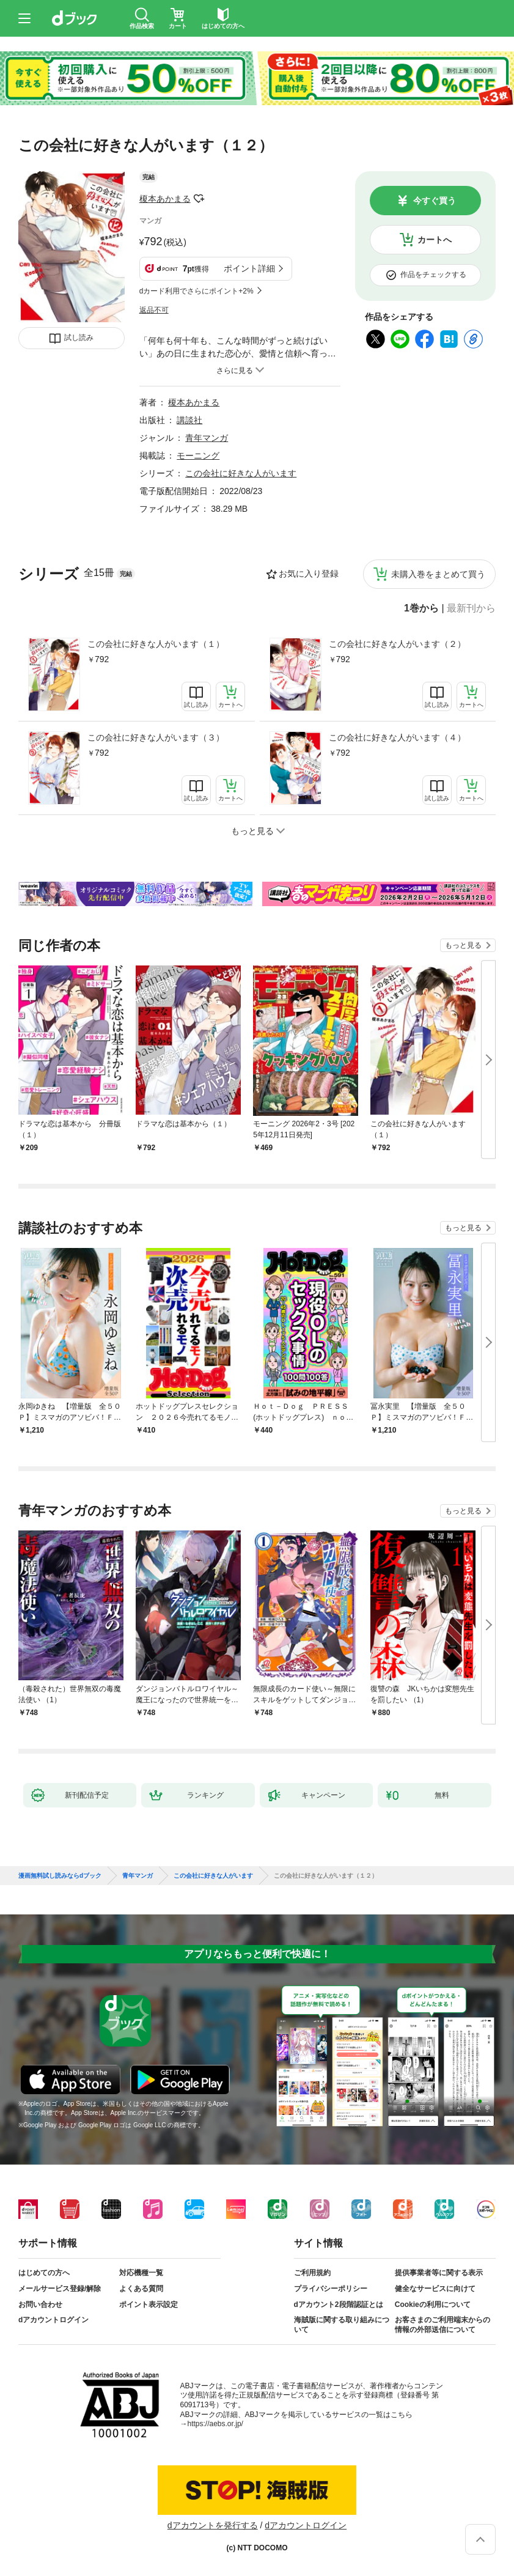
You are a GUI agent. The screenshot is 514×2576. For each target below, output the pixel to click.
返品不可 (154, 310)
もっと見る (463, 945)
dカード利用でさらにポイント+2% (196, 291)
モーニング (198, 455)
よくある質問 (141, 2288)
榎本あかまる (165, 199)
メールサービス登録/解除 (59, 2288)
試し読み (79, 337)
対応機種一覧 (141, 2272)
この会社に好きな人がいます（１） (155, 644)
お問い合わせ (40, 2304)
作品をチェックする (433, 274)
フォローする (199, 199)
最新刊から (471, 608)
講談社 (189, 420)
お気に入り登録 (309, 573)
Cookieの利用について (433, 2304)
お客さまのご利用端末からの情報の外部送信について (442, 2325)
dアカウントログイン (53, 2320)
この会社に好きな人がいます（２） (397, 644)
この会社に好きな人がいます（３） (155, 737)
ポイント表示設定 (148, 2304)
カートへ (434, 240)
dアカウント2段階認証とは (338, 2304)
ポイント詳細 (249, 268)
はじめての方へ (44, 2272)
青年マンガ (206, 438)
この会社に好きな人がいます (240, 473)
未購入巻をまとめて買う (438, 574)
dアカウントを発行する (212, 2525)
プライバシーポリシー (330, 2288)
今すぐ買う (434, 200)
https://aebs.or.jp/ (215, 2423)
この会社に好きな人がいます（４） (397, 737)
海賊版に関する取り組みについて (341, 2325)
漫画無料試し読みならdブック (59, 1876)
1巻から (421, 608)
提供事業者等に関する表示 (439, 2272)
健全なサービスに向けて (435, 2288)
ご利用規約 (312, 2272)
